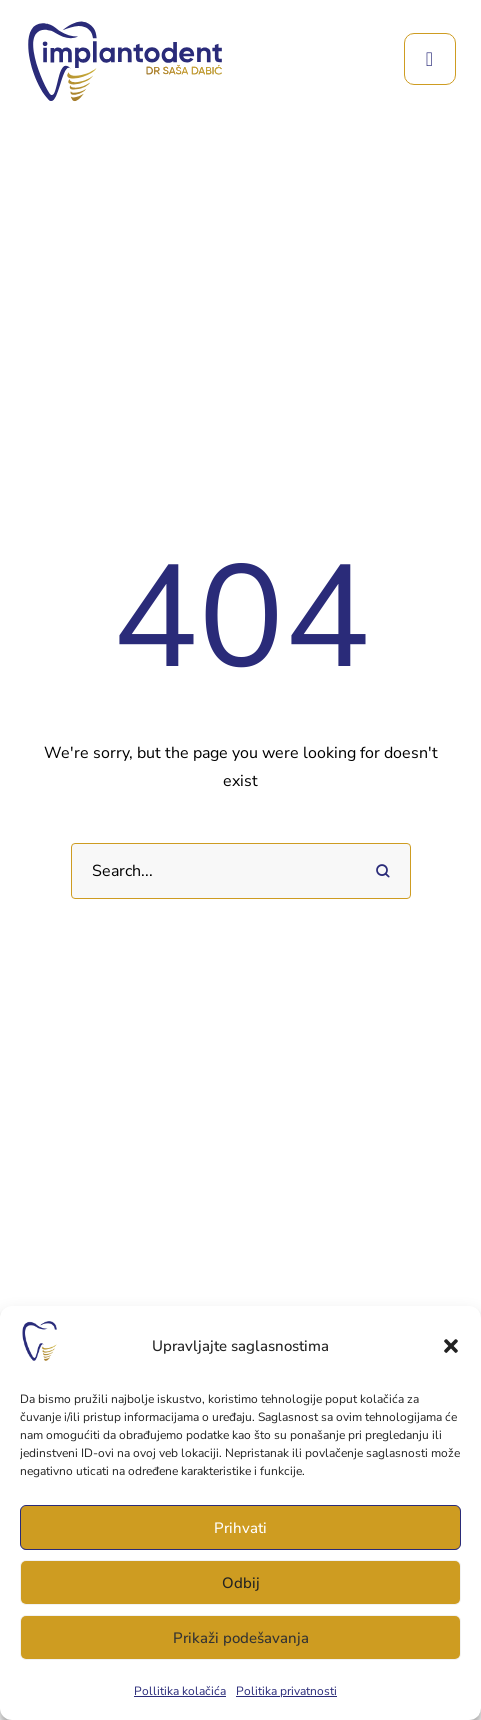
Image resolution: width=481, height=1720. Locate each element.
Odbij (241, 1583)
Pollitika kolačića (180, 1691)
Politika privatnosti (286, 1691)
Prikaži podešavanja (241, 1638)
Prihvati (240, 1528)
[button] (451, 1346)
